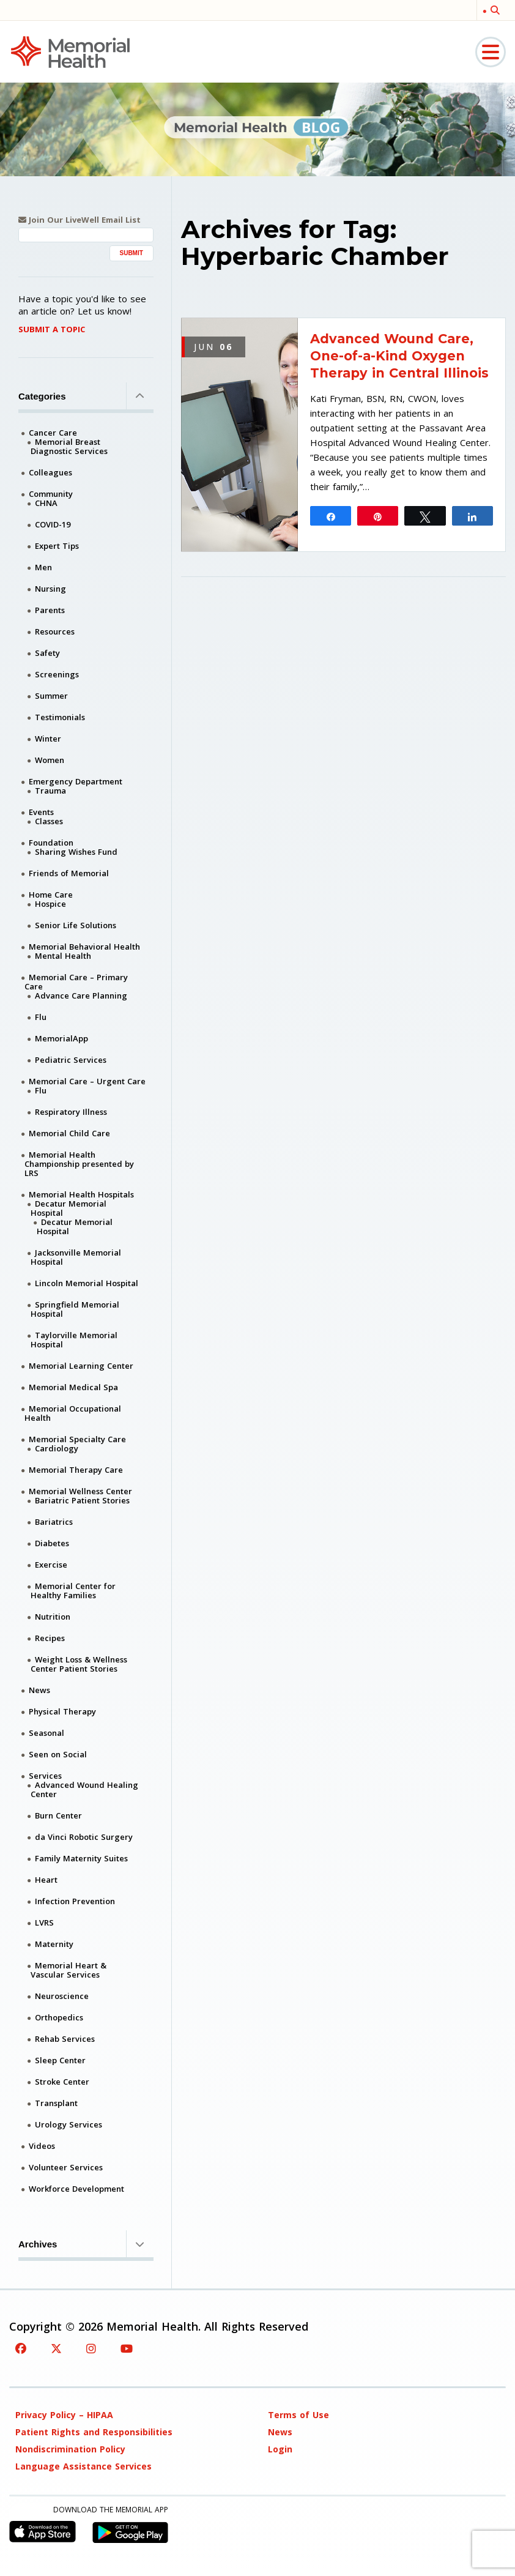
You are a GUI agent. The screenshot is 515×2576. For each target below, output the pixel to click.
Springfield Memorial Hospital (75, 1309)
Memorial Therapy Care (76, 1469)
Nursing (50, 588)
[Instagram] (91, 2348)
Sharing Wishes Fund (76, 851)
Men (43, 567)
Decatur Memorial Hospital (68, 1208)
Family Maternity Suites (81, 1858)
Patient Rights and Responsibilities (93, 2432)
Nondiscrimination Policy (70, 2449)
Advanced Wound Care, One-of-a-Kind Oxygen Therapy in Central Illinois (399, 356)
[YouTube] (126, 2348)
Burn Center (58, 1815)
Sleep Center (60, 2060)
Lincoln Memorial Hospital (86, 1283)
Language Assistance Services (83, 2466)
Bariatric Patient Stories (82, 1500)
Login (280, 2449)
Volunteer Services (66, 2167)
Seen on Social (58, 1754)
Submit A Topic (51, 329)
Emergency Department (75, 781)
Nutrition (52, 1616)
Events (41, 811)
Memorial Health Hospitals (81, 1194)
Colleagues (50, 472)
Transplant (56, 2103)
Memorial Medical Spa (73, 1387)
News (39, 1690)
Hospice (50, 903)
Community (51, 493)
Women (49, 759)
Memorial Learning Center (81, 1365)
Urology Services (68, 2124)
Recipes (50, 1638)
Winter (48, 738)
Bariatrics (54, 1521)
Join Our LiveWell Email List (79, 220)
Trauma (50, 790)
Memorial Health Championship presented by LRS (79, 1163)
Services (45, 1775)
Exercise (51, 1564)
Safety (47, 652)
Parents (50, 610)
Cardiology (56, 1448)
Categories (86, 395)
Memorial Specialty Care (77, 1439)
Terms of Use (298, 2415)
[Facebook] (20, 2348)
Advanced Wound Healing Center (84, 1789)
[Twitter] (56, 2348)
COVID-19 (52, 524)
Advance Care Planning (81, 995)
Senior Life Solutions (75, 925)
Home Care (51, 894)
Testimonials (60, 717)
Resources (55, 631)
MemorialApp (61, 1038)
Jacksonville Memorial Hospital (76, 1257)
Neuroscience (62, 1995)
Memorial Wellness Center (80, 1491)
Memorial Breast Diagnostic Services (69, 446)
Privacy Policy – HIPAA (64, 2415)
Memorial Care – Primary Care (76, 982)
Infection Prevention (75, 1901)
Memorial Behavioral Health (84, 946)
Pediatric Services (70, 1059)
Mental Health (63, 955)
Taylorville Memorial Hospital (74, 1340)
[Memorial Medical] (70, 51)
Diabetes (52, 1543)
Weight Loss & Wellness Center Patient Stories (79, 1664)
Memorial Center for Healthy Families (73, 1590)
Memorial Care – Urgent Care (87, 1081)
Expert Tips (57, 545)
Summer (51, 695)
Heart (46, 1879)
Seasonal (46, 1732)
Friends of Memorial (69, 873)
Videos (42, 2145)
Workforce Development (76, 2188)
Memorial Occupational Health (72, 1413)
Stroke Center (62, 2081)
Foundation (51, 842)
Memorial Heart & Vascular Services (68, 1970)
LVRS (44, 1922)
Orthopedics (59, 2017)
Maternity (54, 1943)
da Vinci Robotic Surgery (84, 1836)
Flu (40, 1016)
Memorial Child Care (69, 1133)
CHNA (46, 502)
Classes (49, 821)
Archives (86, 2243)
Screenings (57, 674)
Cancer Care (53, 432)
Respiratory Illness (71, 1111)
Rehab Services (65, 2038)
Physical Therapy (62, 1711)
